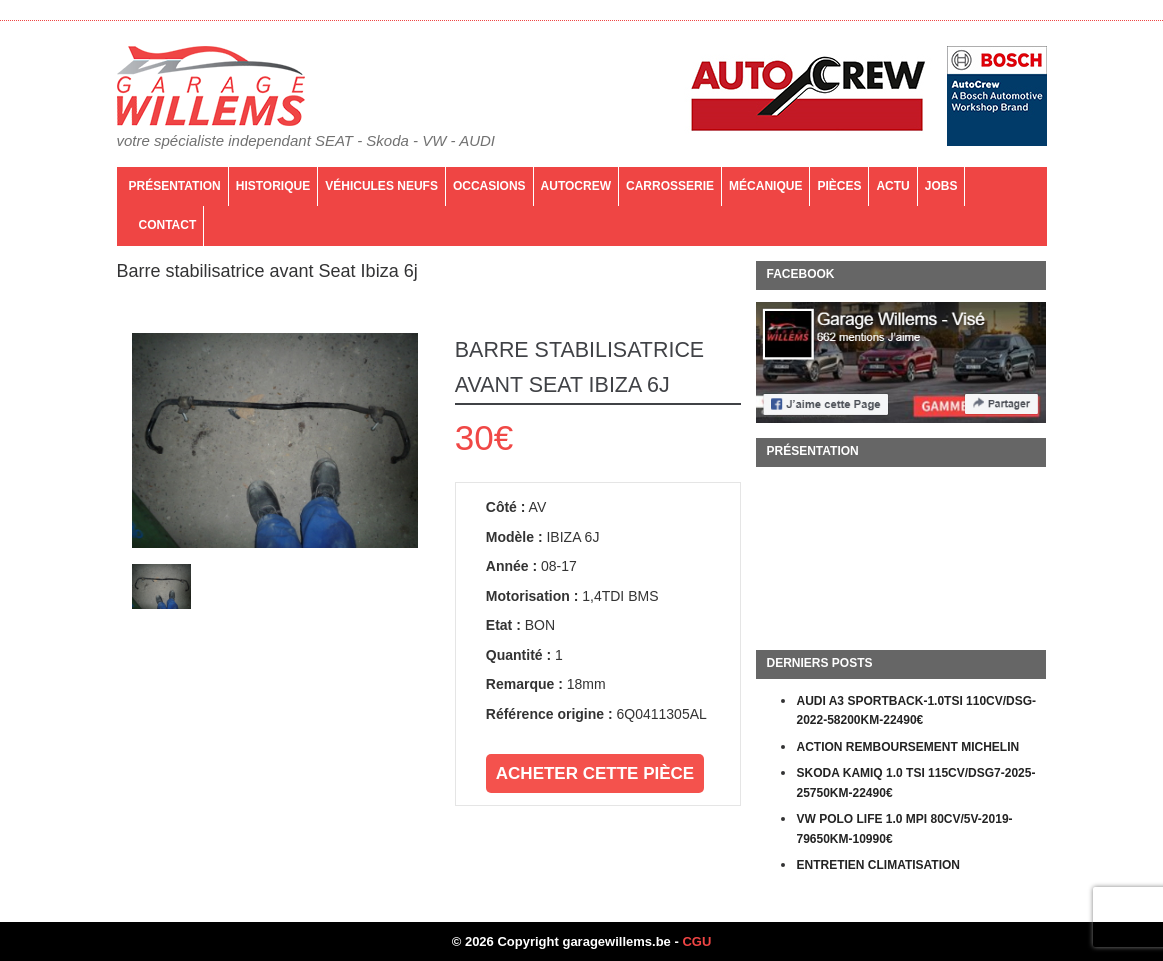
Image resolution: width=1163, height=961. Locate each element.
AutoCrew (576, 186)
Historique (273, 186)
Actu (892, 186)
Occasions (489, 186)
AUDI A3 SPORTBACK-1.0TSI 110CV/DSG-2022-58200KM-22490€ (916, 711)
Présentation (175, 186)
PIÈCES (839, 186)
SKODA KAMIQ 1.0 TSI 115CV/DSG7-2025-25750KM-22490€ (915, 783)
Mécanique (765, 186)
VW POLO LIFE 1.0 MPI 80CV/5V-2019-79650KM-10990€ (904, 829)
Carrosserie (670, 186)
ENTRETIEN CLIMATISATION (878, 865)
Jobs (941, 186)
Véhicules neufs (381, 186)
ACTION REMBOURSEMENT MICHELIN (907, 747)
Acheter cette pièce (595, 773)
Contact (168, 225)
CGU (696, 941)
